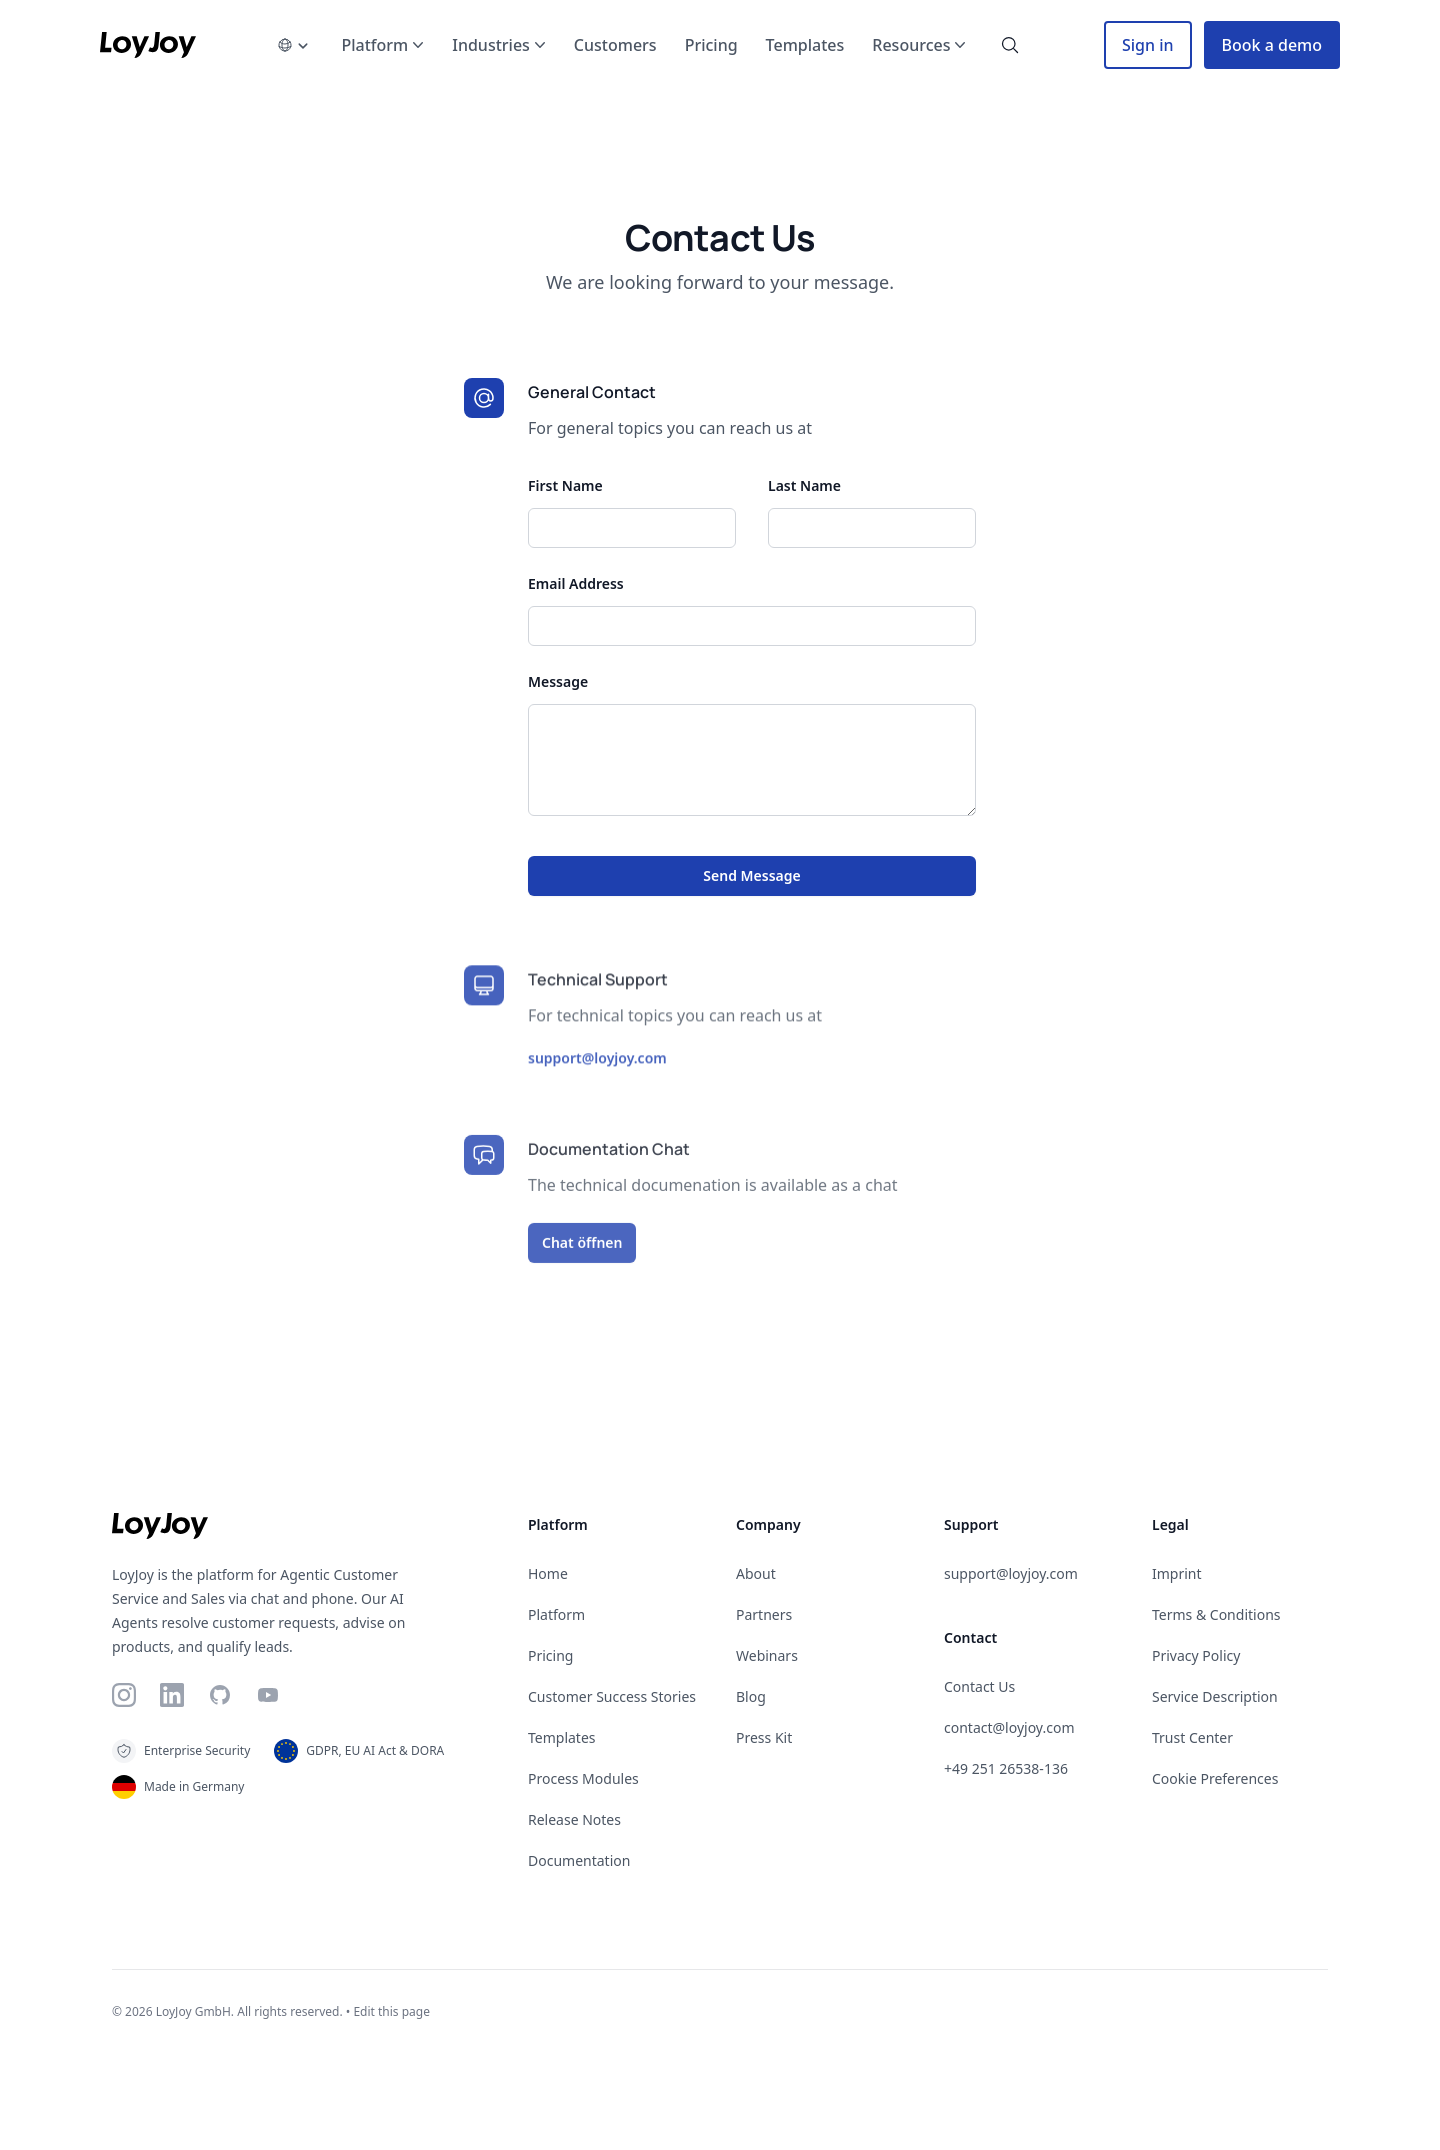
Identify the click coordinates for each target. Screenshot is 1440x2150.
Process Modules (583, 1778)
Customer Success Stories (612, 1696)
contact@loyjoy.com (1009, 1727)
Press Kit (764, 1737)
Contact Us (979, 1686)
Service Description (1215, 1696)
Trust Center (1192, 1737)
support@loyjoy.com (597, 1070)
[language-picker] (293, 45)
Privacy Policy (1196, 1655)
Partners (764, 1614)
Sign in (1148, 45)
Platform (556, 1614)
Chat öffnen (582, 1255)
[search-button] (1010, 45)
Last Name (804, 485)
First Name (565, 485)
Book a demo (1272, 45)
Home (548, 1573)
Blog (751, 1696)
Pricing (550, 1655)
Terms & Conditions (1216, 1614)
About (756, 1573)
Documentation (579, 1860)
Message (558, 681)
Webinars (767, 1655)
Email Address (576, 583)
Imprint (1177, 1573)
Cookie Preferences (1215, 1778)
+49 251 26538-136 (1006, 1768)
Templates (562, 1737)
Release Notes (574, 1819)
